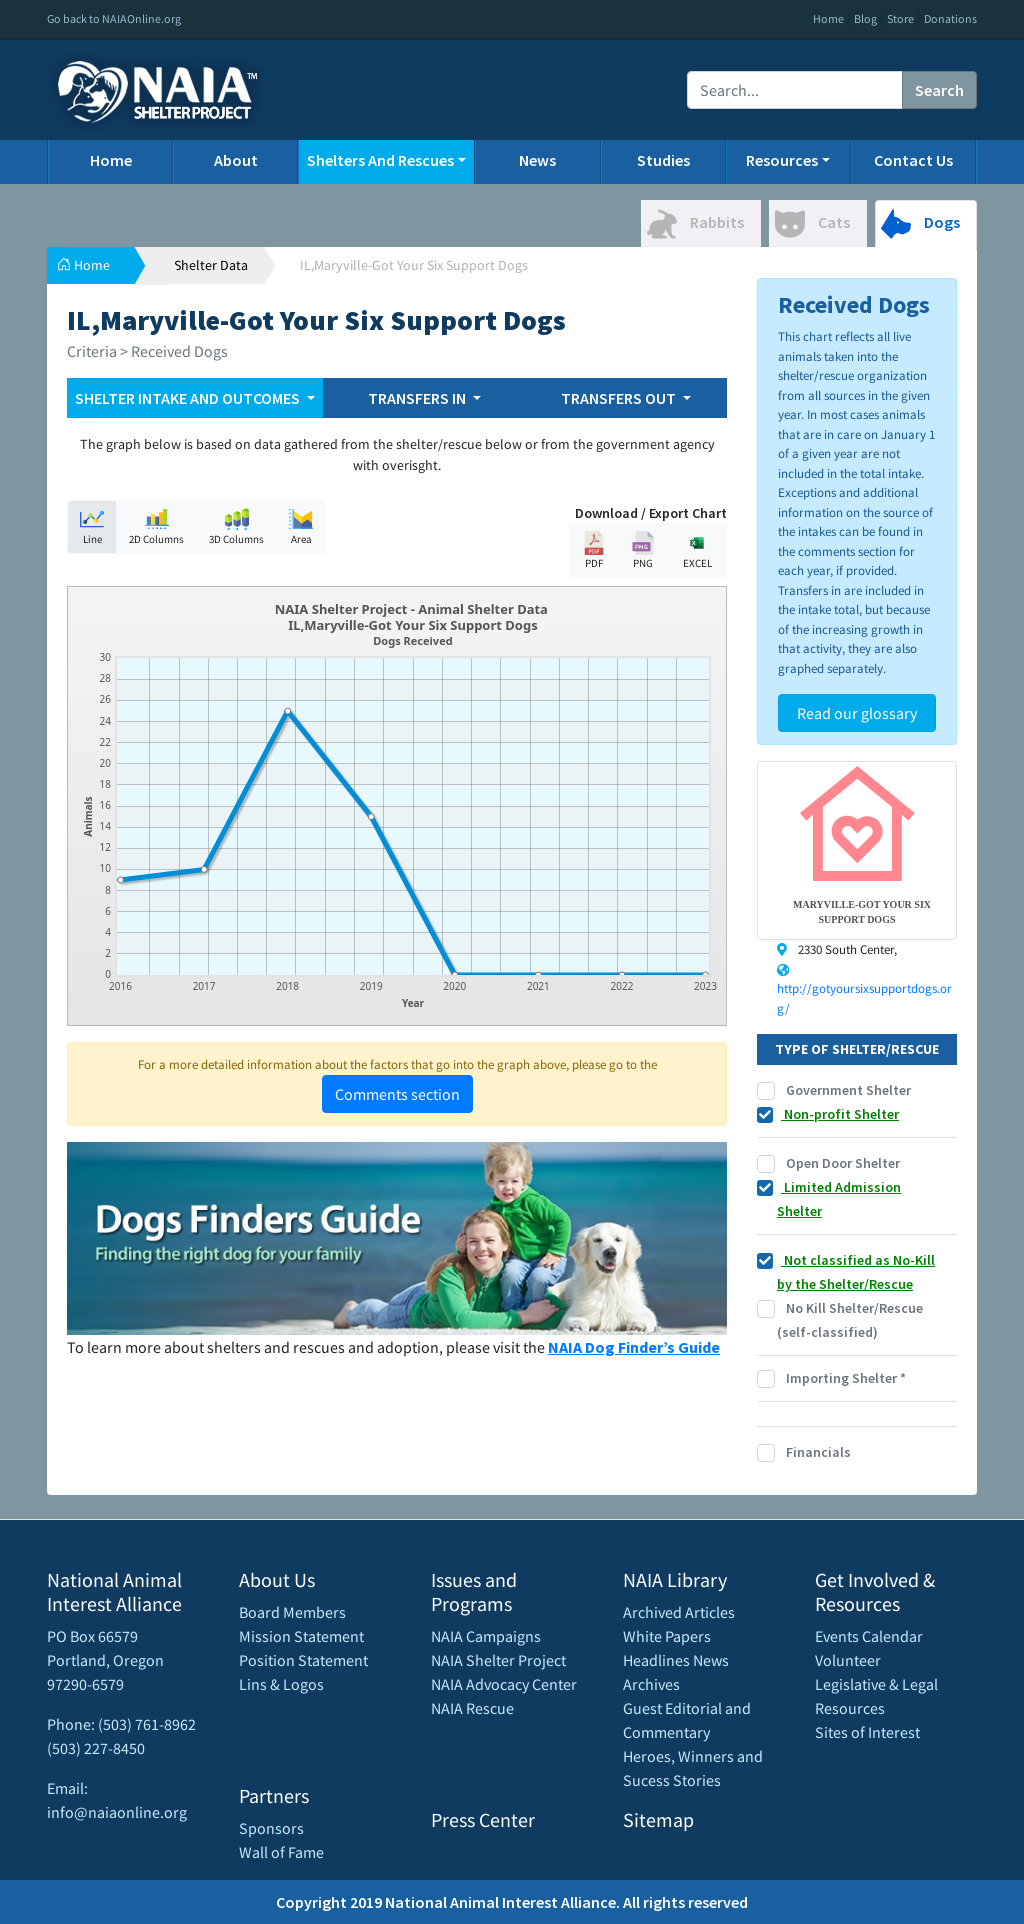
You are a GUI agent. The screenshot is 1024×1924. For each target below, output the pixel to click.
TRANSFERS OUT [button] (620, 398)
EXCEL (697, 550)
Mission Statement (301, 1636)
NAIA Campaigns (486, 1636)
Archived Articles (679, 1612)
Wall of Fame (281, 1852)
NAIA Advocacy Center (504, 1684)
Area (301, 526)
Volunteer (848, 1660)
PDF (594, 550)
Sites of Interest (867, 1732)
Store (900, 18)
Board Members (292, 1612)
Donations (950, 18)
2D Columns (156, 526)
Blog (865, 18)
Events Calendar (869, 1636)
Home (828, 18)
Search (939, 90)
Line (92, 526)
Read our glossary (857, 713)
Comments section (397, 1094)
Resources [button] (782, 160)
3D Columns (236, 526)
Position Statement (303, 1660)
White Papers (667, 1636)
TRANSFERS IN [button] (418, 398)
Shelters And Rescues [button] (380, 160)
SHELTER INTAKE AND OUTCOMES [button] (189, 398)
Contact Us (913, 160)
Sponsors (271, 1828)
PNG (643, 550)
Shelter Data (211, 265)
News (537, 160)
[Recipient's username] (795, 90)
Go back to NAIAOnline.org (114, 18)
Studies (663, 160)
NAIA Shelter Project (498, 1660)
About (236, 160)
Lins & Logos (281, 1684)
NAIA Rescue (472, 1708)
